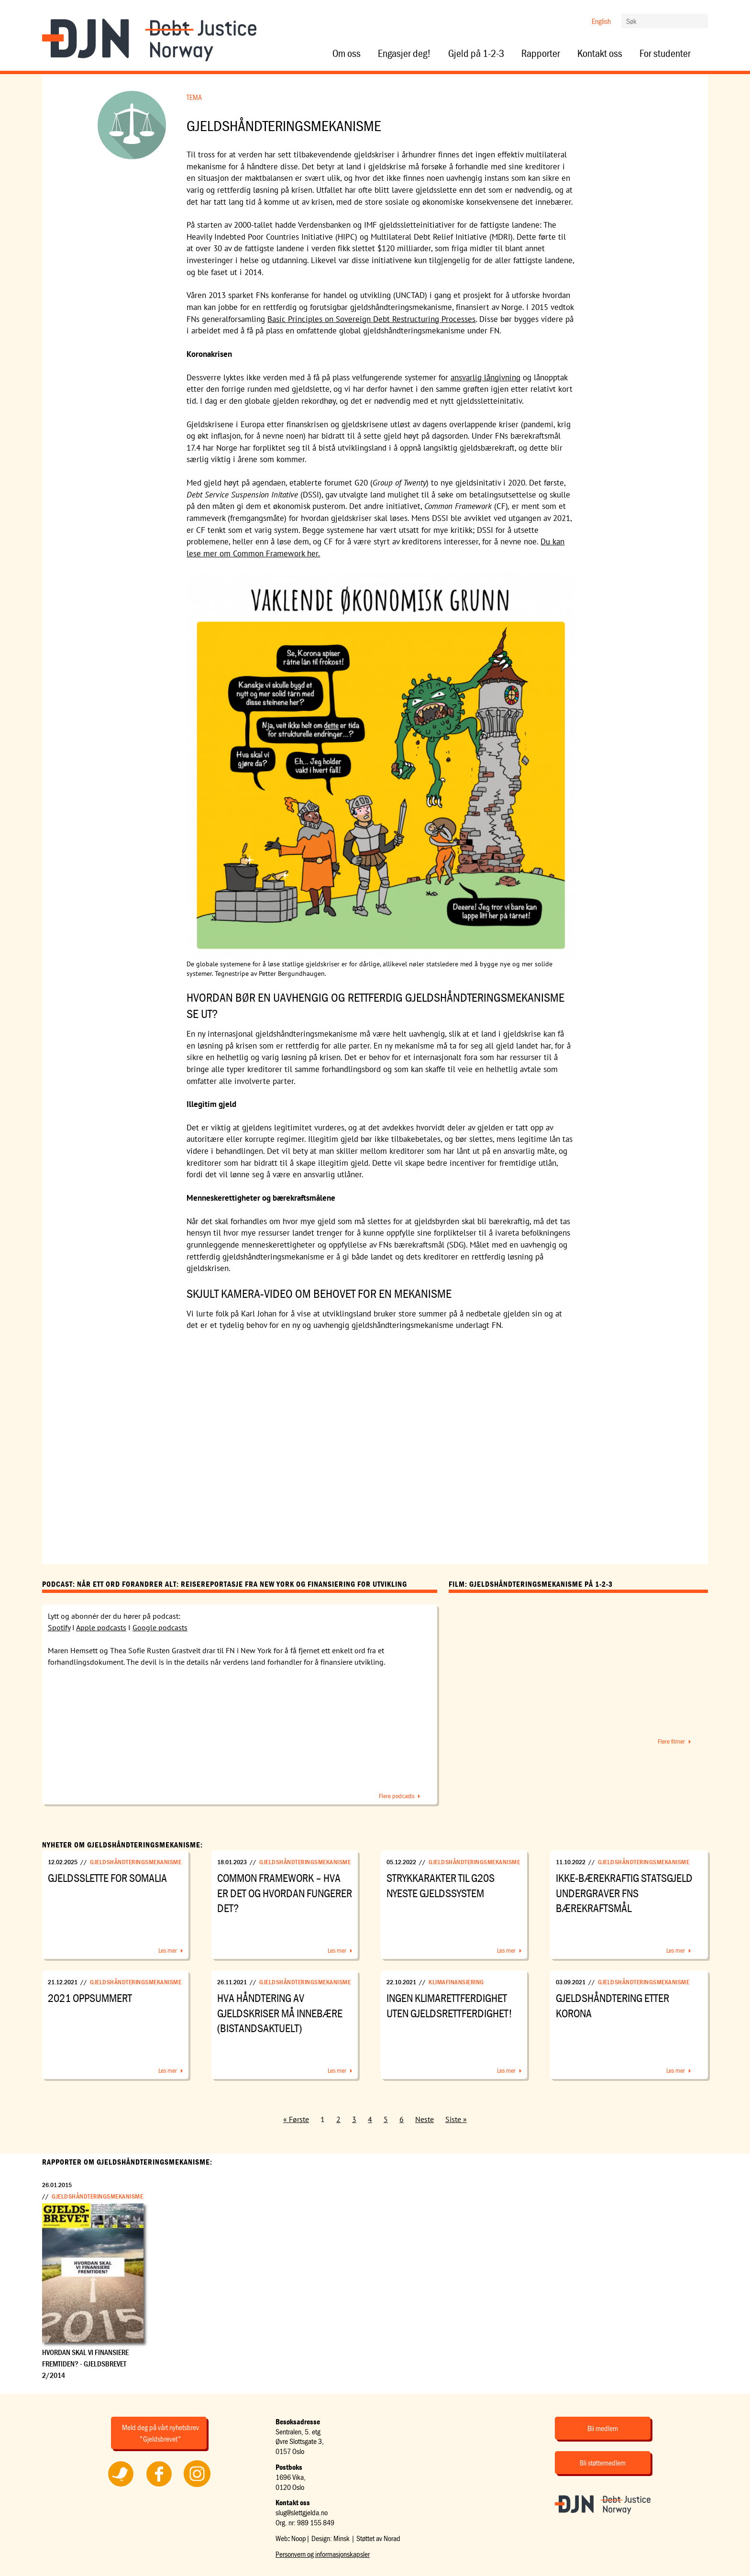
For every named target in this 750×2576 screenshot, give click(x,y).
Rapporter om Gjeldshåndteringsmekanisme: (127, 2162)
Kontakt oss (599, 53)
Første (299, 2119)
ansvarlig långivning (485, 377)
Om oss (346, 53)
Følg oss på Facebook (158, 2486)
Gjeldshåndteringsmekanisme (135, 1861)
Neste (424, 2119)
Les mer (167, 1950)
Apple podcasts (101, 1627)
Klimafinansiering (456, 1982)
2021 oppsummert (90, 1998)
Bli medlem (602, 2428)
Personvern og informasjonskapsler (323, 2554)
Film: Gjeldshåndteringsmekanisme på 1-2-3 (531, 1584)
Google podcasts (160, 1627)
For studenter (665, 53)
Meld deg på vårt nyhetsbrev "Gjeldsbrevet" (160, 2432)
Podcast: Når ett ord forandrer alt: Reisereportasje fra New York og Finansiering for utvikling (224, 1584)
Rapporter (540, 53)
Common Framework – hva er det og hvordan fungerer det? (284, 1892)
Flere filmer (671, 1741)
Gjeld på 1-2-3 (476, 53)
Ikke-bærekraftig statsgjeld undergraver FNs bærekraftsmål (624, 1892)
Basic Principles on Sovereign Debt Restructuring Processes (371, 319)
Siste (453, 2119)
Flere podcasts (396, 1795)
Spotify (59, 1627)
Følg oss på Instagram (197, 2486)
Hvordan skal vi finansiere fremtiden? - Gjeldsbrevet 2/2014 (85, 2363)
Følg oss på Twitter (121, 2486)
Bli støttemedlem (603, 2462)
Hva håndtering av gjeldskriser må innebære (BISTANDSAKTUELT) (279, 2012)
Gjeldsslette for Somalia (107, 1878)
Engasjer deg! (404, 53)
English (601, 21)
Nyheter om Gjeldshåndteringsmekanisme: (122, 1844)
